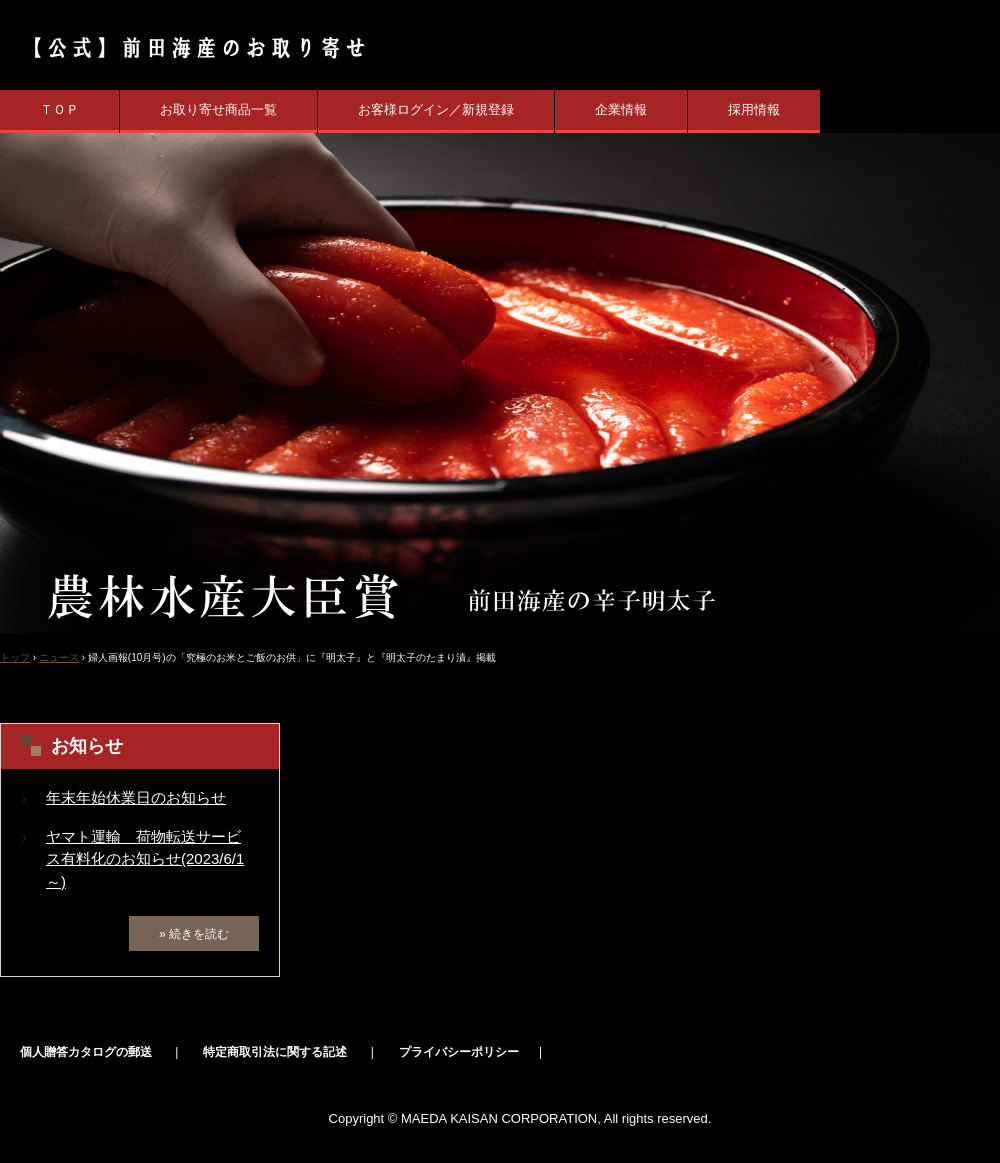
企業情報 (621, 109)
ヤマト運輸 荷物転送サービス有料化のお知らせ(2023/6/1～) (145, 859)
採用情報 (754, 109)
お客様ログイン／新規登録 (436, 109)
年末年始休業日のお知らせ (136, 797)
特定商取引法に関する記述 (275, 1052)
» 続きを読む (194, 934)
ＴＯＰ (59, 109)
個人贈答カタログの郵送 (86, 1052)
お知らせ (87, 746)
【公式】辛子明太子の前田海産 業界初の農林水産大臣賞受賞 (188, 47)
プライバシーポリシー (459, 1052)
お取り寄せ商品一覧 (218, 109)
